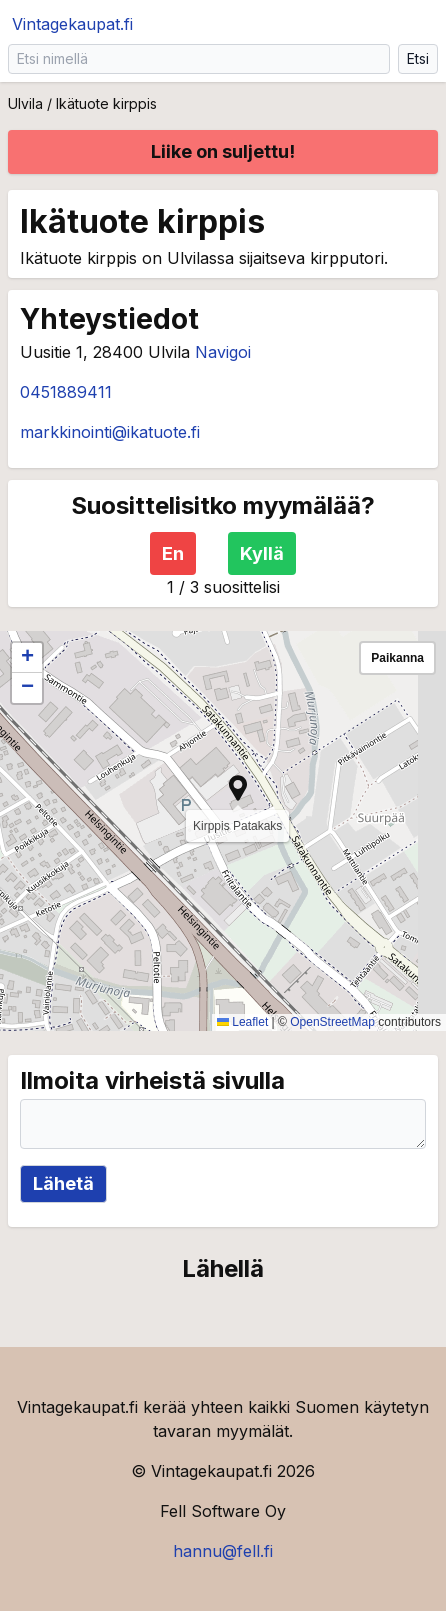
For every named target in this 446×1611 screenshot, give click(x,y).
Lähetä (63, 1183)
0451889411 (66, 392)
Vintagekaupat (72, 24)
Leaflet (242, 1022)
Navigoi (223, 352)
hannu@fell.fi (223, 1551)
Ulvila (25, 103)
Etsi (418, 58)
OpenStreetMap (332, 1022)
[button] (238, 788)
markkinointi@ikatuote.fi (110, 432)
